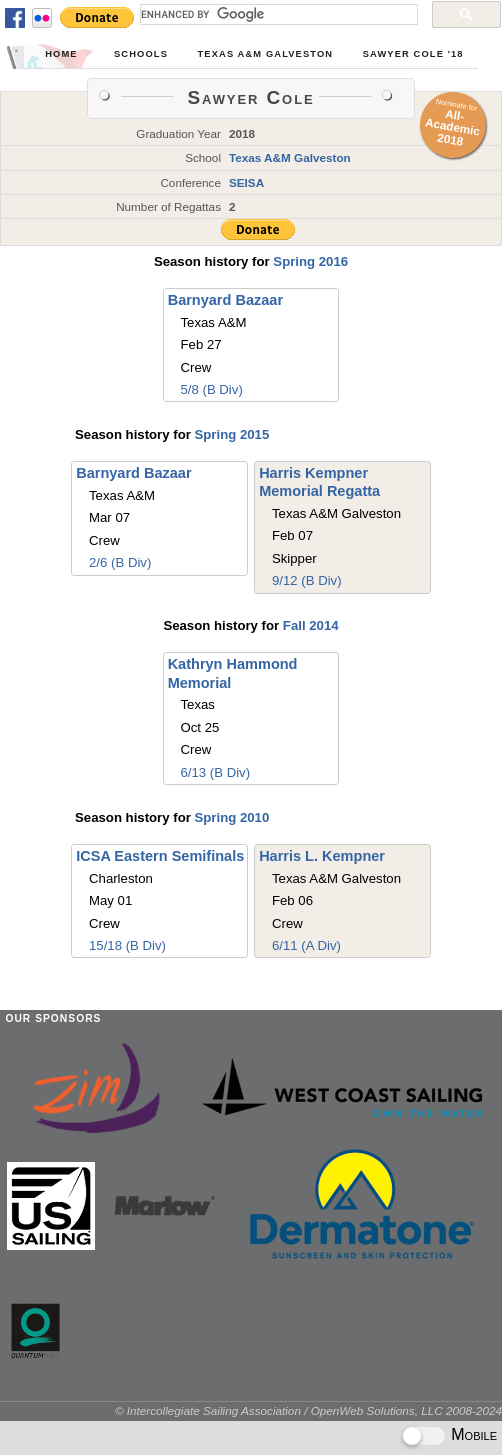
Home (61, 54)
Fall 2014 (311, 625)
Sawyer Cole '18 (413, 54)
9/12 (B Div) (307, 580)
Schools (141, 54)
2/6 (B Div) (120, 562)
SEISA (246, 182)
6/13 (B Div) (215, 772)
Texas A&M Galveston (266, 54)
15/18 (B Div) (127, 945)
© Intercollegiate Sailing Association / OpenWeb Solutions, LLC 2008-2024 (308, 1410)
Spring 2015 (231, 434)
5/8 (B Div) (212, 389)
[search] (277, 14)
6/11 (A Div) (306, 945)
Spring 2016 (310, 261)
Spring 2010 (231, 817)
